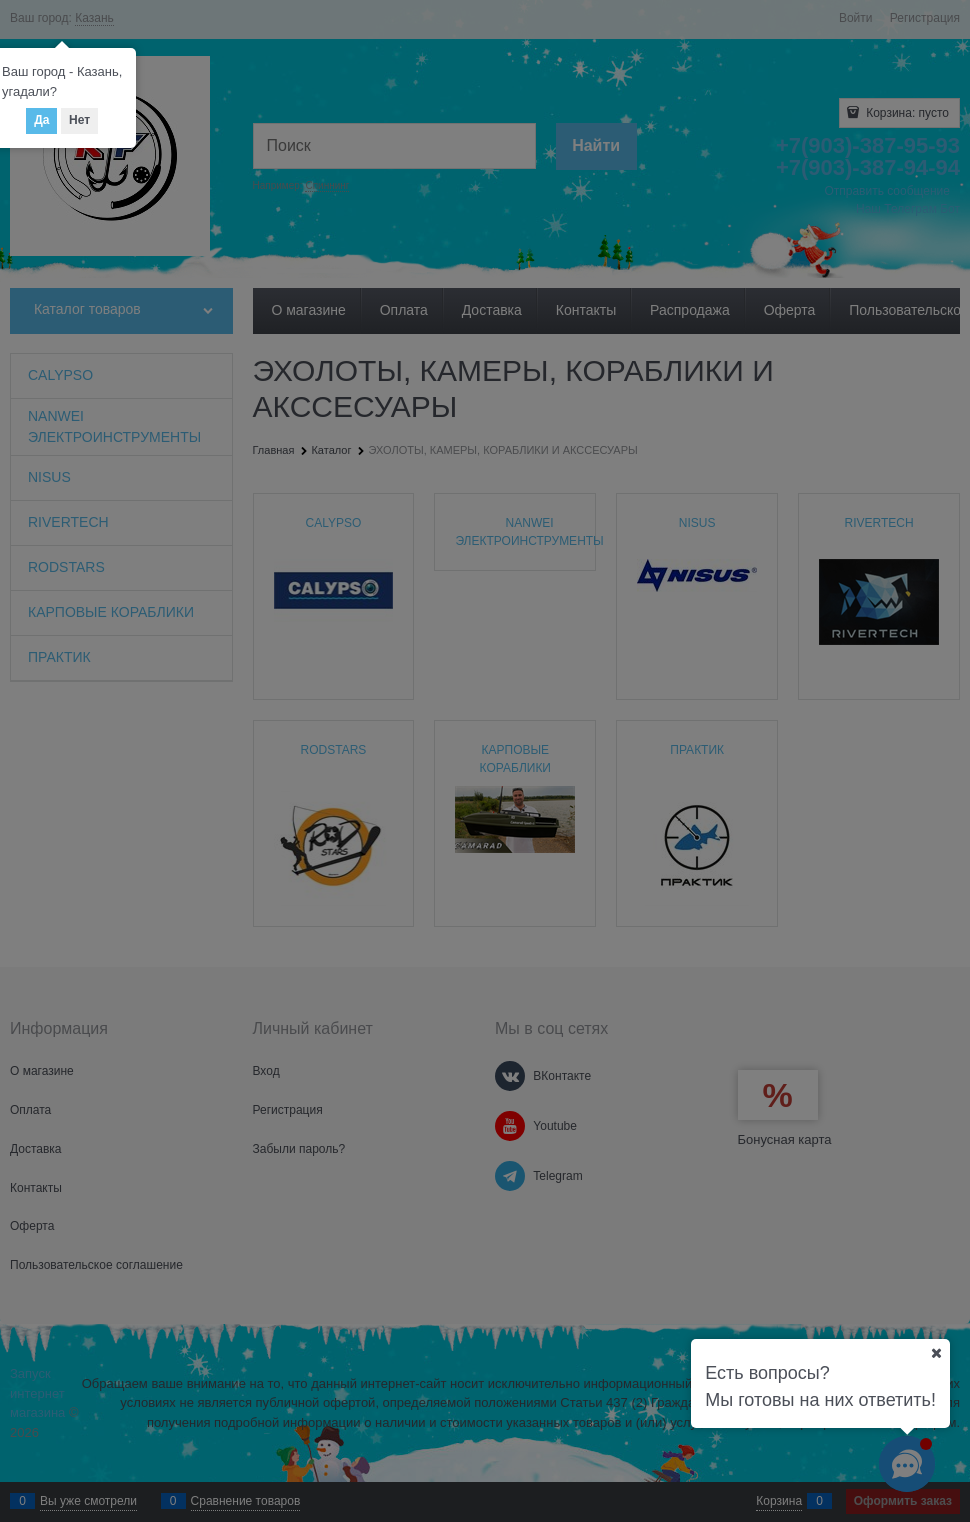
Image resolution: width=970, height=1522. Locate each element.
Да (41, 120)
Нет (79, 120)
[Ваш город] (936, 1353)
